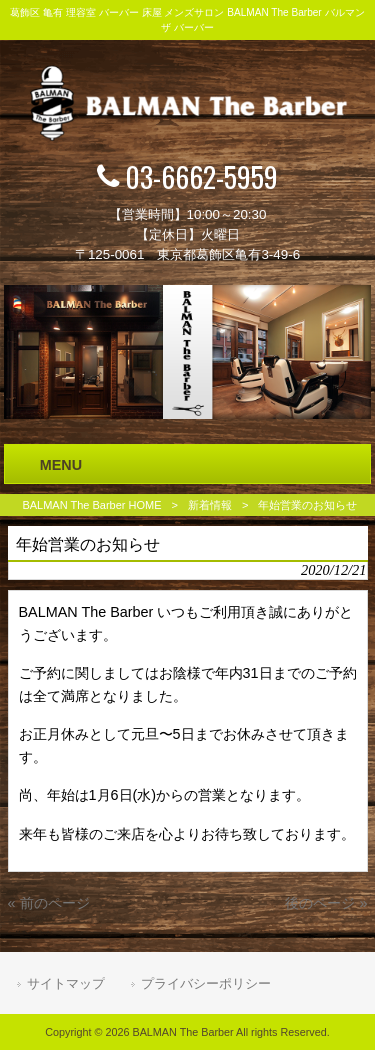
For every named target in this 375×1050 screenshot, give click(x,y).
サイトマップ (66, 983)
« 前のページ (49, 903)
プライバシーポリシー (206, 983)
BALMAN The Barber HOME (91, 505)
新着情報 (210, 505)
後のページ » (326, 903)
